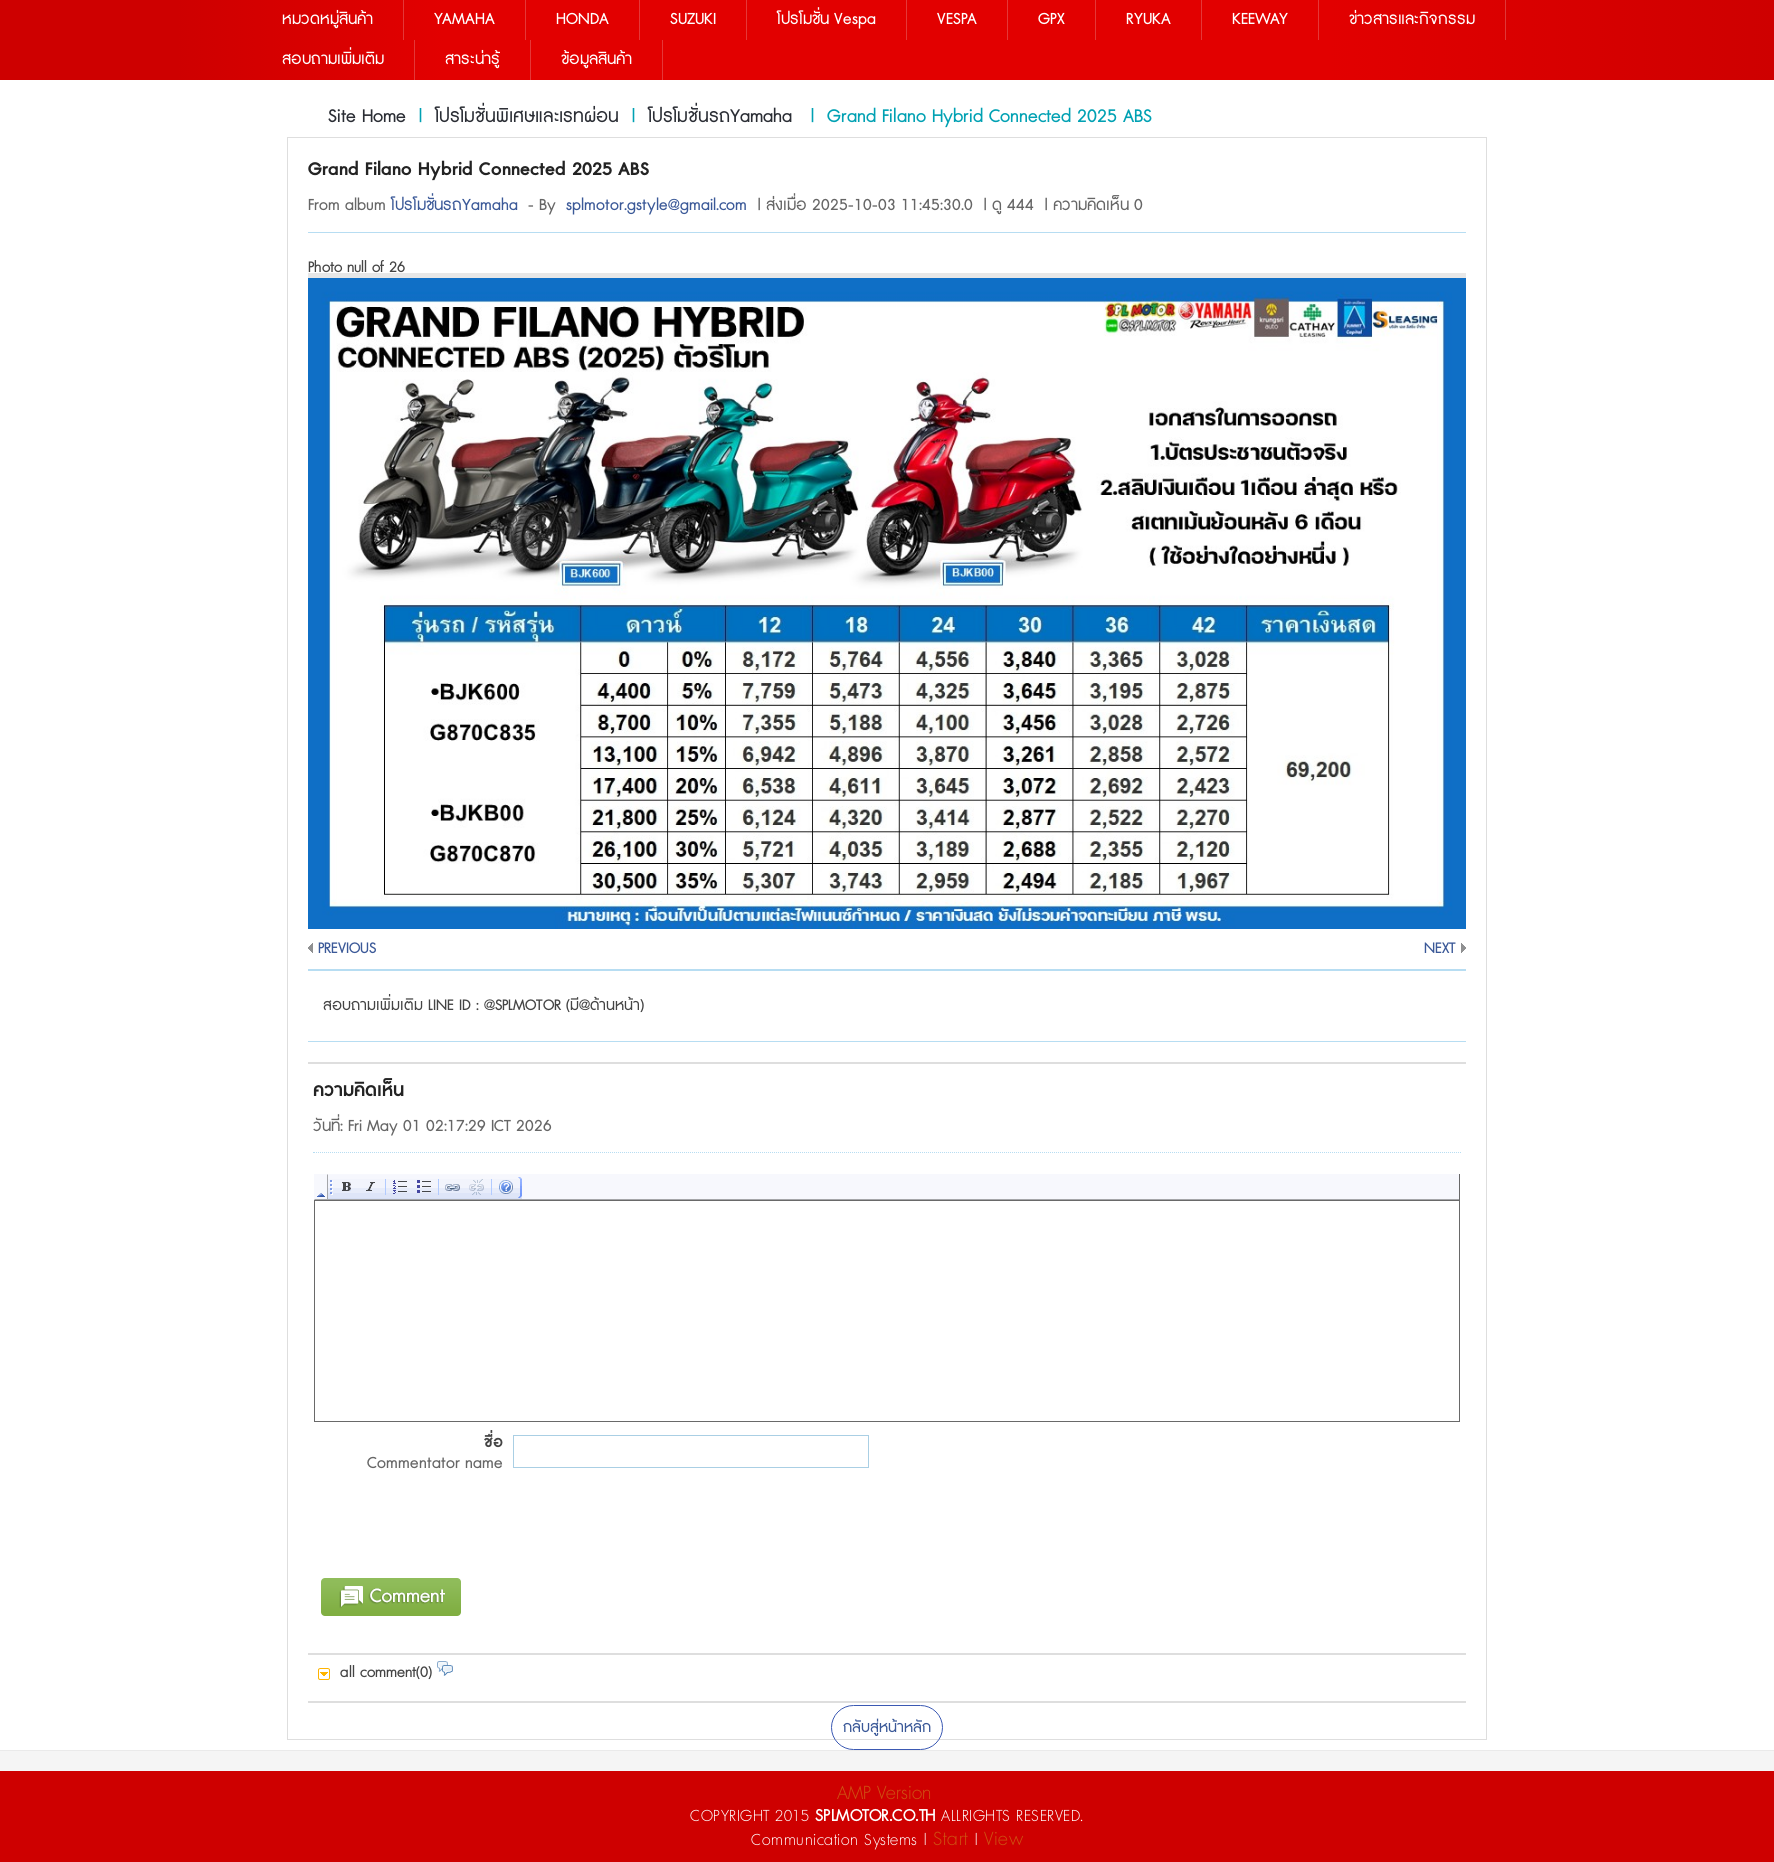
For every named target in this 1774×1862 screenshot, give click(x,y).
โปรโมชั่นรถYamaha (723, 117)
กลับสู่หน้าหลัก (887, 1727)
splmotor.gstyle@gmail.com (656, 205)
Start (951, 1839)
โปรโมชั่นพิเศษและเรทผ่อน (527, 117)
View (1003, 1839)
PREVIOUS (347, 948)
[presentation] (465, 1537)
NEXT (1440, 948)
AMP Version (884, 1793)
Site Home (367, 117)
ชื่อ (408, 1453)
